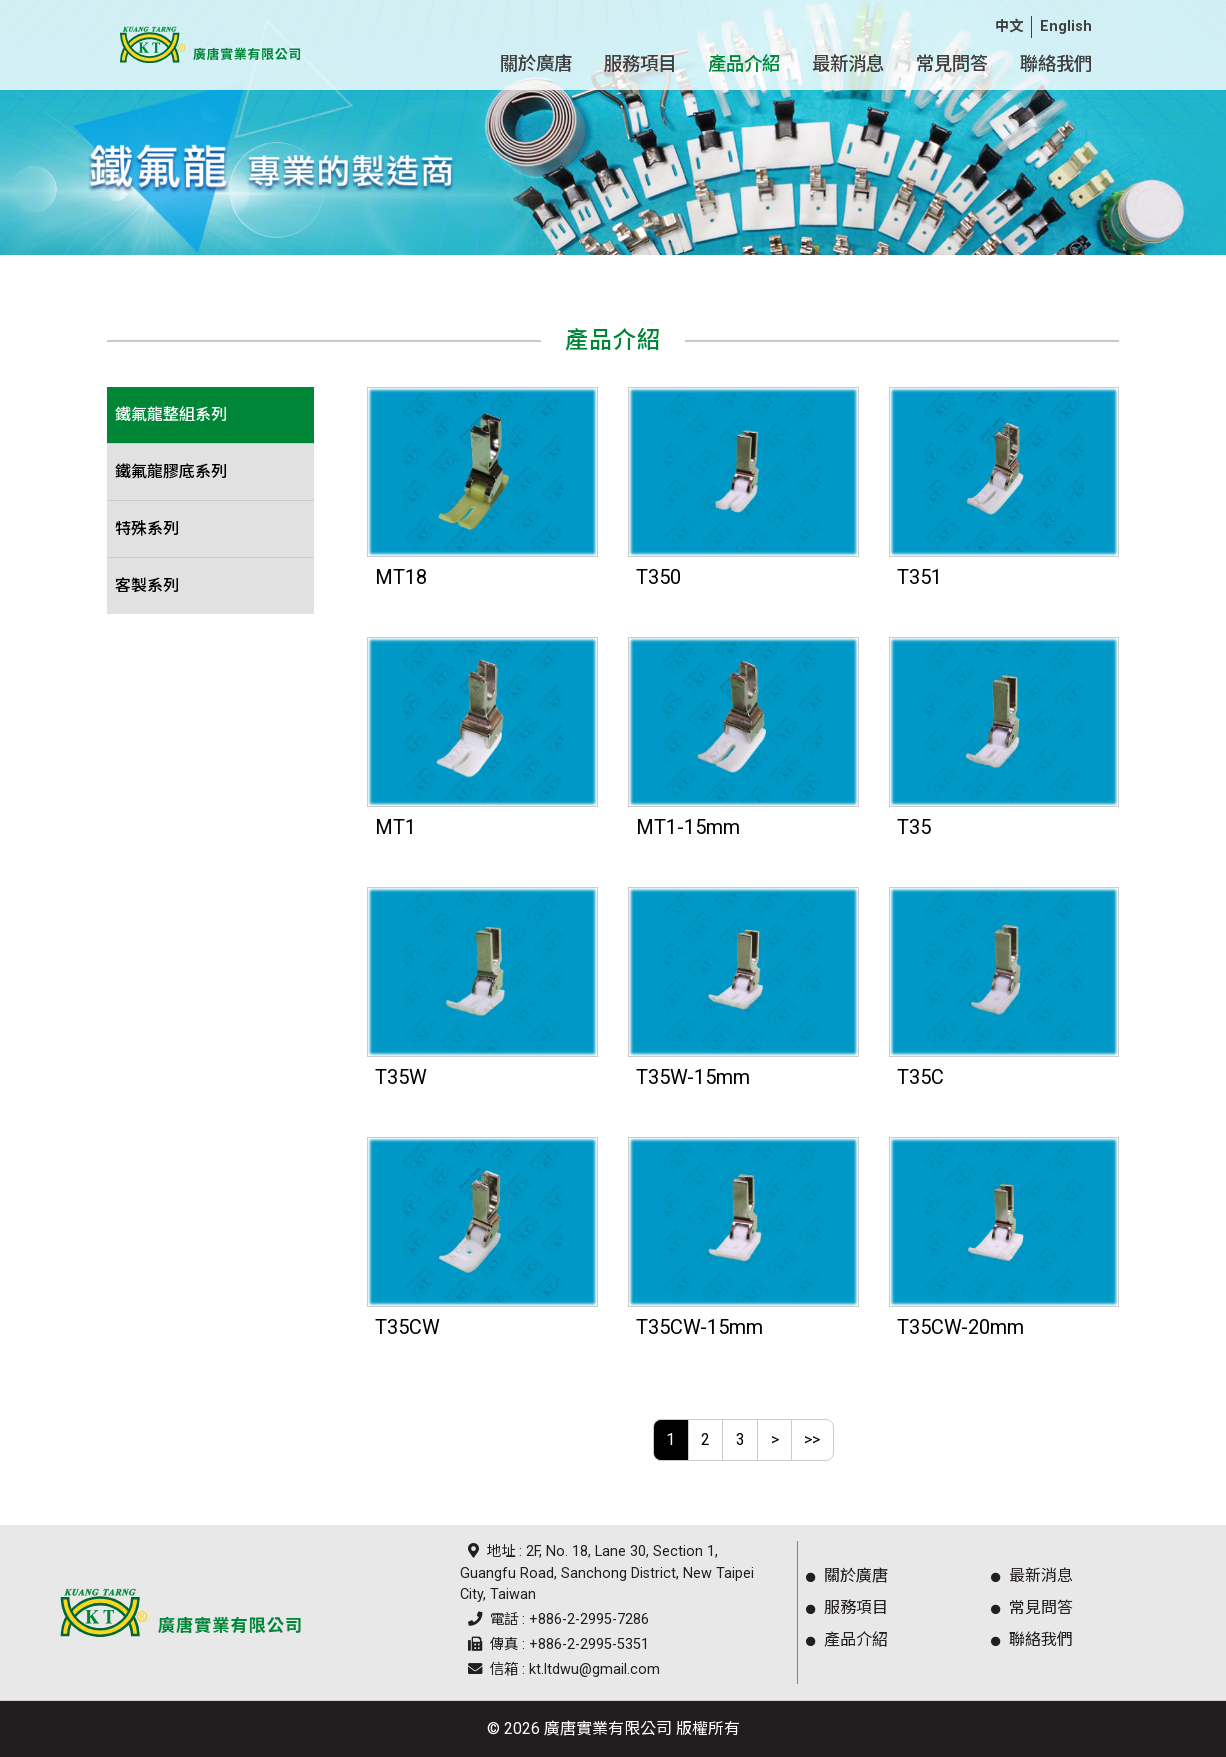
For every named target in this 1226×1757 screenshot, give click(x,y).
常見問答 (1028, 1607)
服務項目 (843, 1607)
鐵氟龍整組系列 (171, 414)
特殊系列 (147, 528)
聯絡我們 (1028, 1639)
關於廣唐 (843, 1575)
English (1066, 26)
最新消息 (1028, 1575)
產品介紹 (843, 1639)
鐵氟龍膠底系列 (171, 471)
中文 (1009, 26)
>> (812, 1439)
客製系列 (147, 585)
